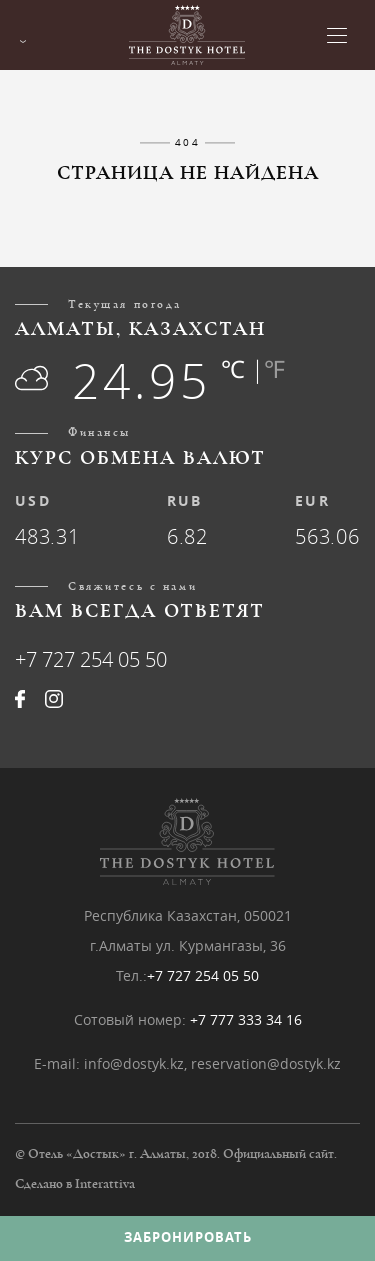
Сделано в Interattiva (75, 1184)
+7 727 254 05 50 (91, 659)
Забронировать (188, 1237)
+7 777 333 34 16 (246, 1019)
